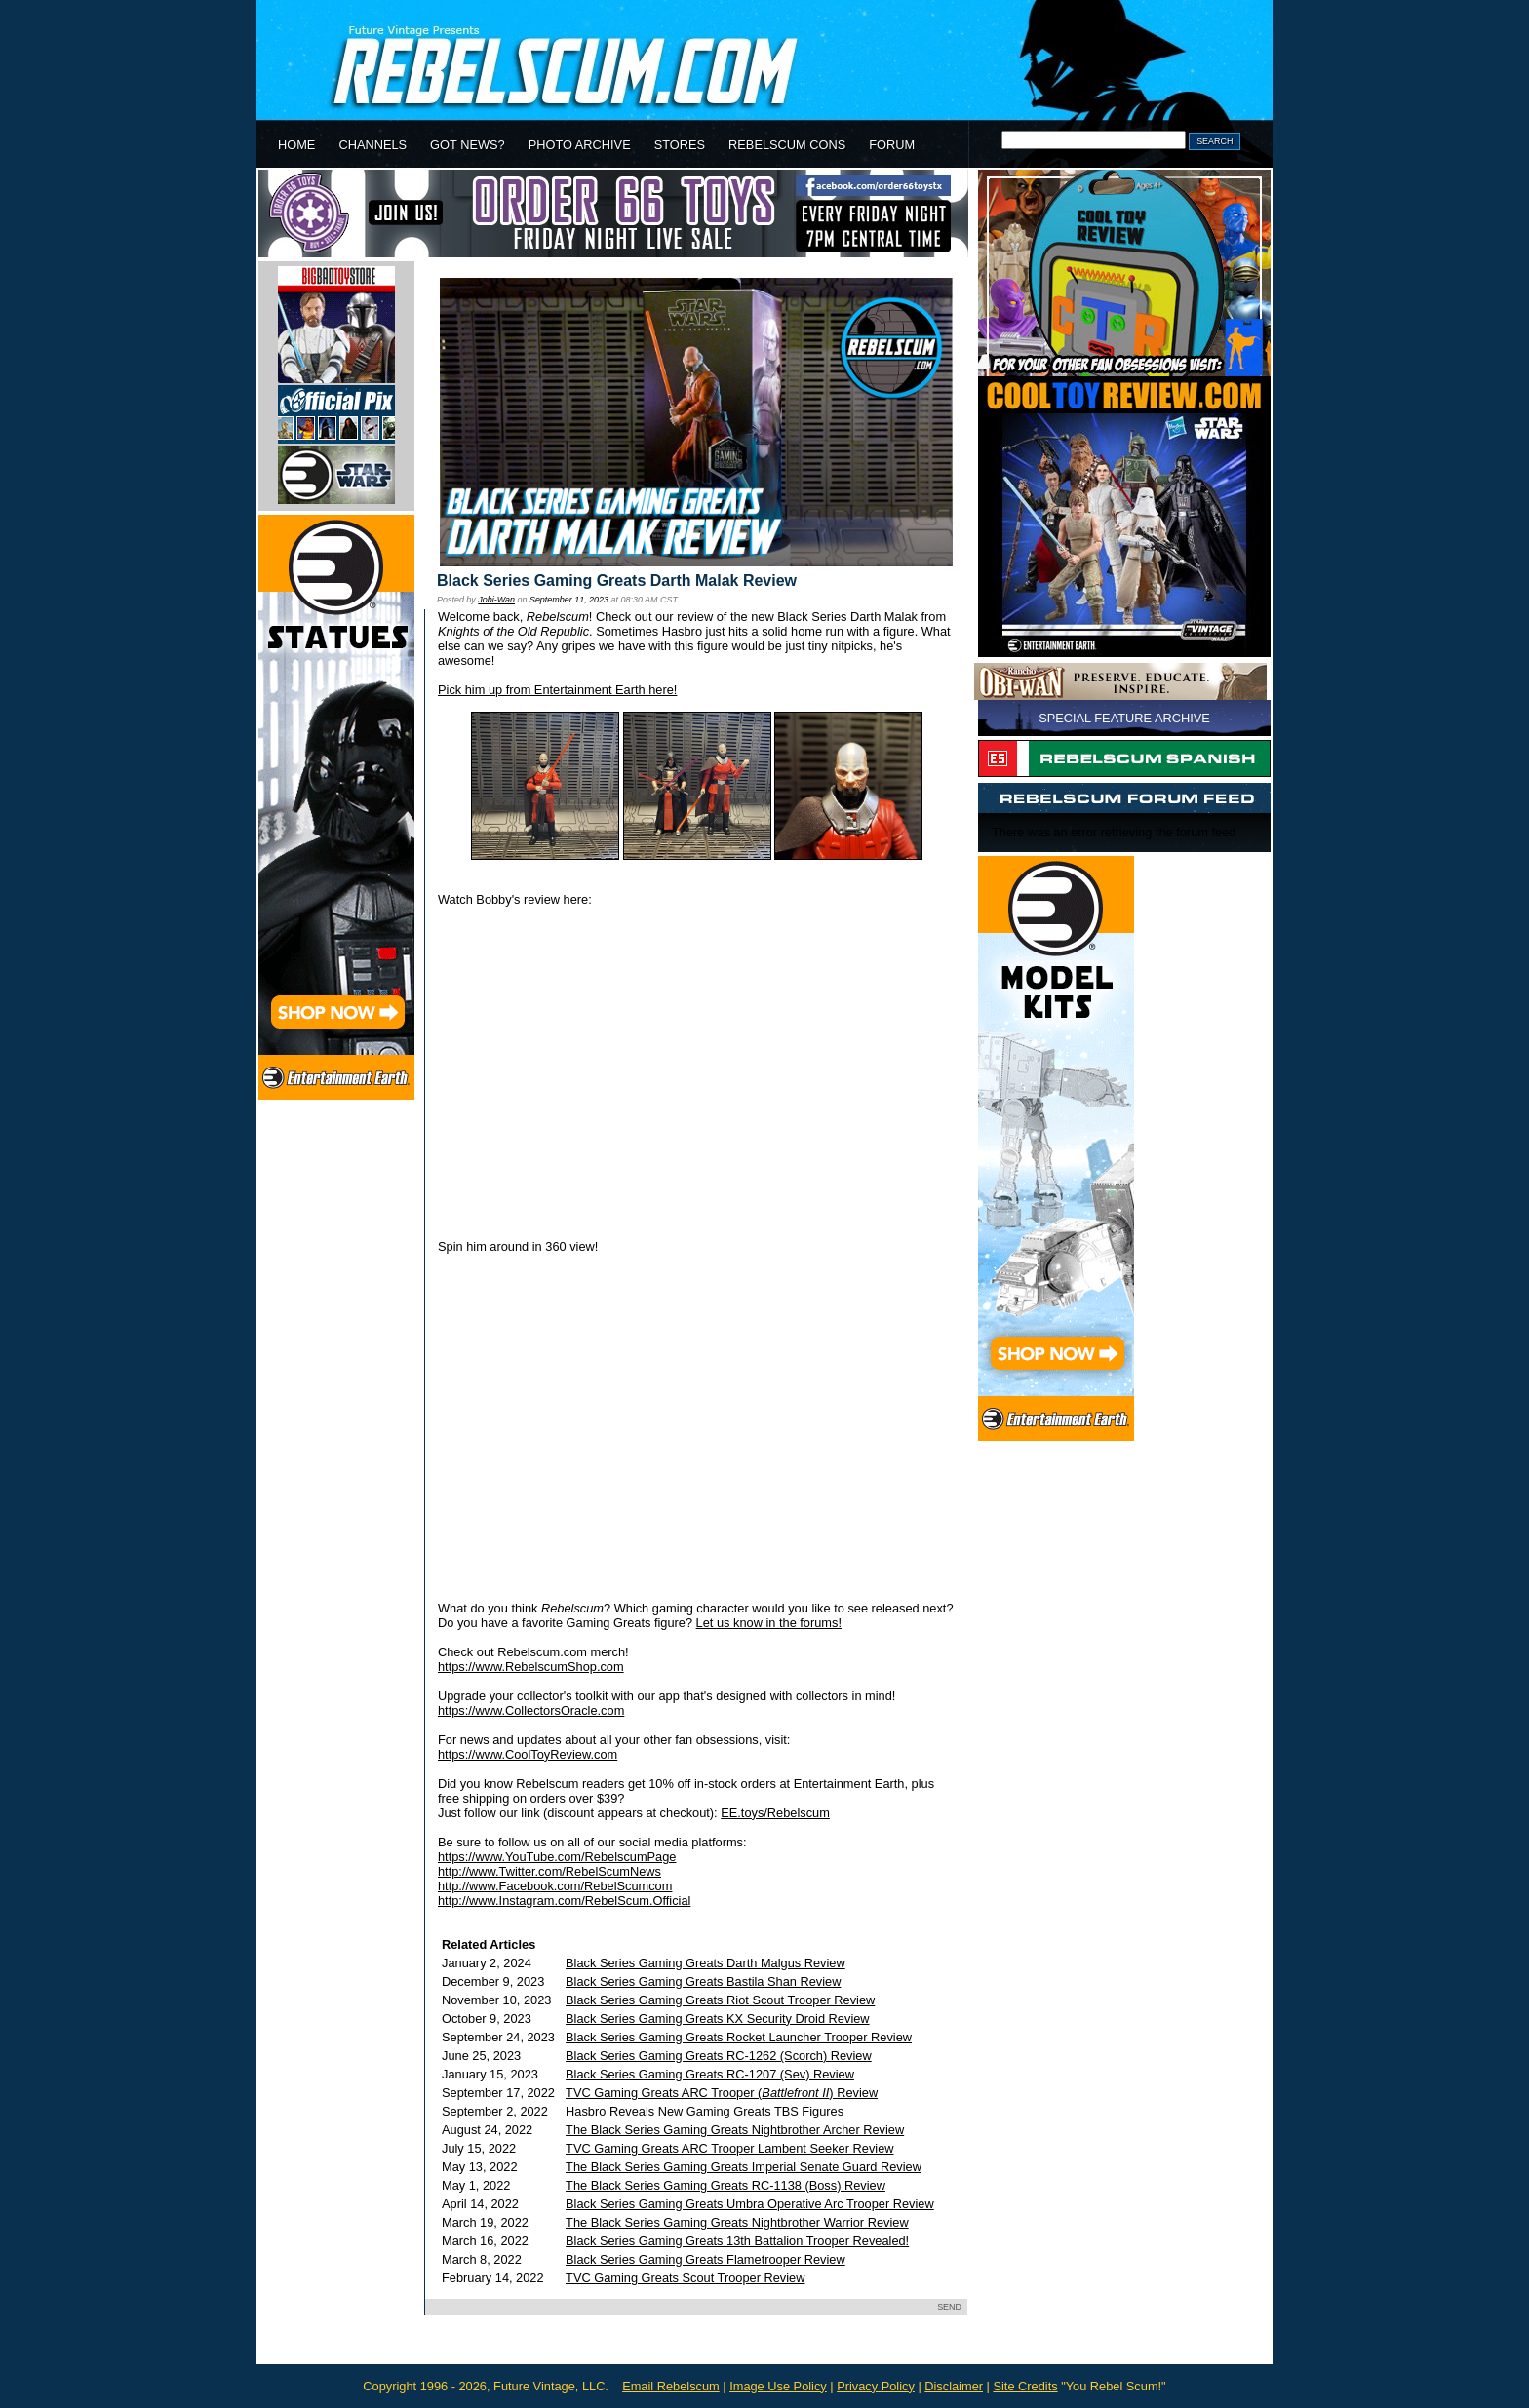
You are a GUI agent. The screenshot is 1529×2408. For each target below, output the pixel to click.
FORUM (892, 144)
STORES (679, 144)
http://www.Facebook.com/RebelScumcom (555, 1886)
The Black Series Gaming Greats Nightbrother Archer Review (735, 2129)
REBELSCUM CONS (786, 144)
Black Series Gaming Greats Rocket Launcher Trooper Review (739, 2037)
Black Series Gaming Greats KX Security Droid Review (718, 2018)
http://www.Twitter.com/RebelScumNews (549, 1871)
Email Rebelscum (671, 2386)
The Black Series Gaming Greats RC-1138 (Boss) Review (725, 2185)
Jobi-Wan (496, 599)
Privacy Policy (876, 2386)
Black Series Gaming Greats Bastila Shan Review (703, 1981)
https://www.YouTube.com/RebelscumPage (557, 1856)
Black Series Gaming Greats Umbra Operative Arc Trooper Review (750, 2203)
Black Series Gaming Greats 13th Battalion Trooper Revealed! (737, 2240)
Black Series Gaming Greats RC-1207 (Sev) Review (710, 2074)
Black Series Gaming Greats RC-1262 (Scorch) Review (719, 2055)
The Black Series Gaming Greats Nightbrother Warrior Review (737, 2222)
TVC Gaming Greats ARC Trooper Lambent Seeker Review (729, 2148)
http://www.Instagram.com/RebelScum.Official (564, 1900)
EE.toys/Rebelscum (775, 1813)
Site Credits (1025, 2386)
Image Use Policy (778, 2386)
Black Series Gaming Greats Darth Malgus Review (705, 1963)
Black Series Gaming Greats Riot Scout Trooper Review (720, 2000)
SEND (949, 2306)
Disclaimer (953, 2386)
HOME (296, 144)
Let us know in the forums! (769, 1622)
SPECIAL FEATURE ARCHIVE (1124, 718)
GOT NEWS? (467, 144)
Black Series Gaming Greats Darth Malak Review (617, 580)
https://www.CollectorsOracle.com (531, 1710)
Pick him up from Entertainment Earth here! (557, 689)
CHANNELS (372, 144)
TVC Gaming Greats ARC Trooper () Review (722, 2092)
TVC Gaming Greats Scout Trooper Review (685, 2278)
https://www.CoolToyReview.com (527, 1754)
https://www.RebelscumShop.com (531, 1666)
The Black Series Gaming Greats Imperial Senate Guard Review (743, 2166)
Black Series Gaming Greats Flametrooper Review (705, 2259)
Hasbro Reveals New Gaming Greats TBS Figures (704, 2111)
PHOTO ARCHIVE (580, 144)
